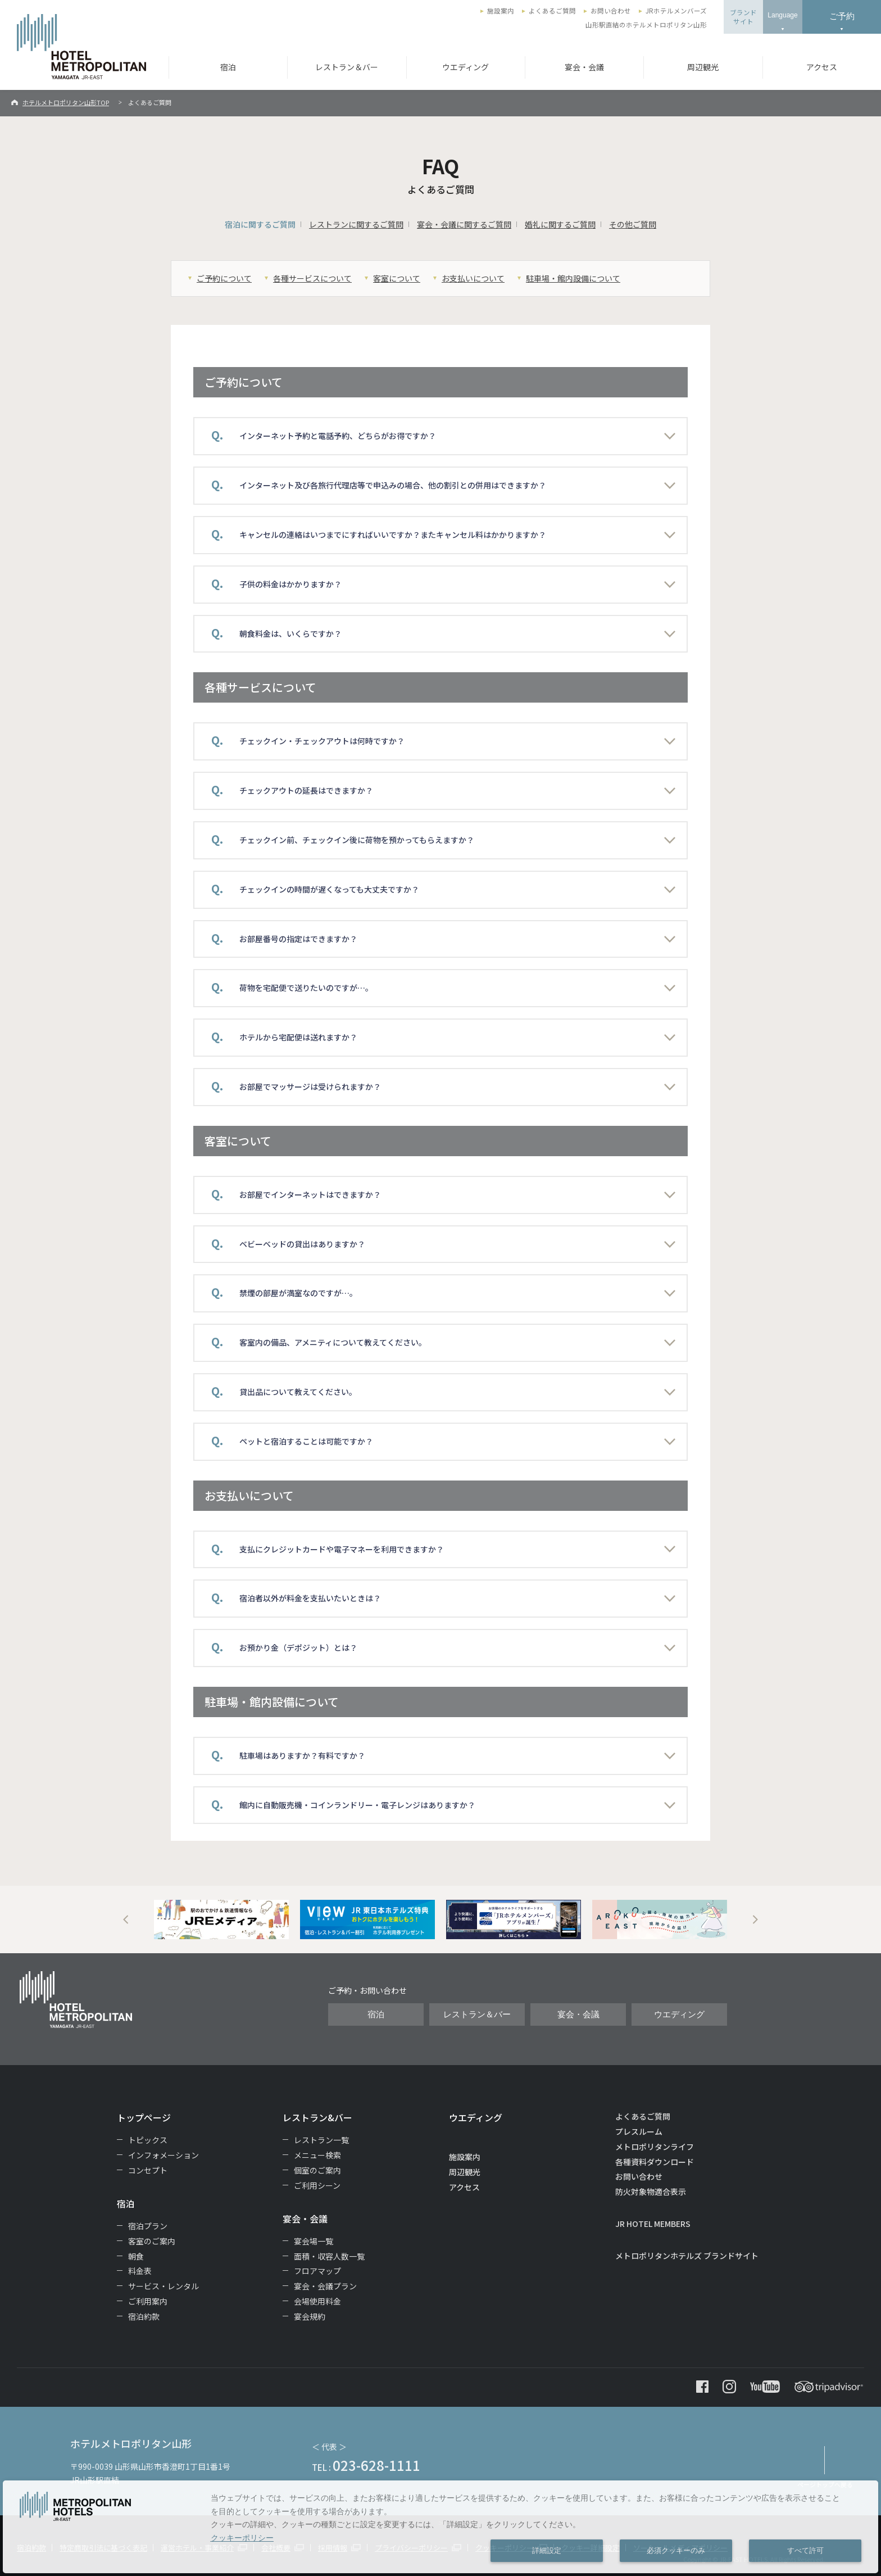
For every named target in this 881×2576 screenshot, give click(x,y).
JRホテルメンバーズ (676, 10)
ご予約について (224, 278)
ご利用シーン (317, 2185)
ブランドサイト (743, 17)
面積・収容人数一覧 (329, 2256)
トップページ (144, 2117)
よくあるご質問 (552, 10)
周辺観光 (703, 67)
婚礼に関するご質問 (560, 224)
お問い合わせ (611, 10)
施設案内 (500, 10)
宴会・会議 (584, 67)
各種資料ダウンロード (654, 2161)
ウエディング (465, 67)
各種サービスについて (312, 278)
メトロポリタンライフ (654, 2146)
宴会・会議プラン (325, 2286)
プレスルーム (638, 2131)
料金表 (140, 2270)
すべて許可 (805, 2551)
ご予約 (842, 16)
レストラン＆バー (346, 67)
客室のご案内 (151, 2241)
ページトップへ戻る (825, 2484)
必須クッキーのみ (676, 2551)
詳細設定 (546, 2551)
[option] (221, 1919)
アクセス (821, 67)
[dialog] (440, 2526)
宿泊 (228, 67)
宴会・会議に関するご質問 (464, 224)
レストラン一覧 (321, 2139)
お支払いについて (473, 278)
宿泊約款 (144, 2316)
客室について (396, 278)
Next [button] (755, 1919)
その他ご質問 (632, 224)
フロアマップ (317, 2270)
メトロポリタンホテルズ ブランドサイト (687, 2255)
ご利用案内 (147, 2301)
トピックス (147, 2139)
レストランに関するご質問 (356, 224)
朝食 (136, 2256)
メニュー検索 (317, 2155)
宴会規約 (309, 2316)
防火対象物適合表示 (650, 2191)
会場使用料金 (317, 2301)
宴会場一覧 (313, 2241)
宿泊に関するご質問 (260, 224)
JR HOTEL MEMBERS (653, 2223)
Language (782, 15)
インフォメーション (163, 2155)
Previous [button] (125, 1919)
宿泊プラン (147, 2225)
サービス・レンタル (163, 2286)
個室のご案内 (317, 2170)
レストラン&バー (317, 2117)
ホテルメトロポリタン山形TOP (65, 102)
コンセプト (147, 2170)
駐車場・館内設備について (573, 278)
